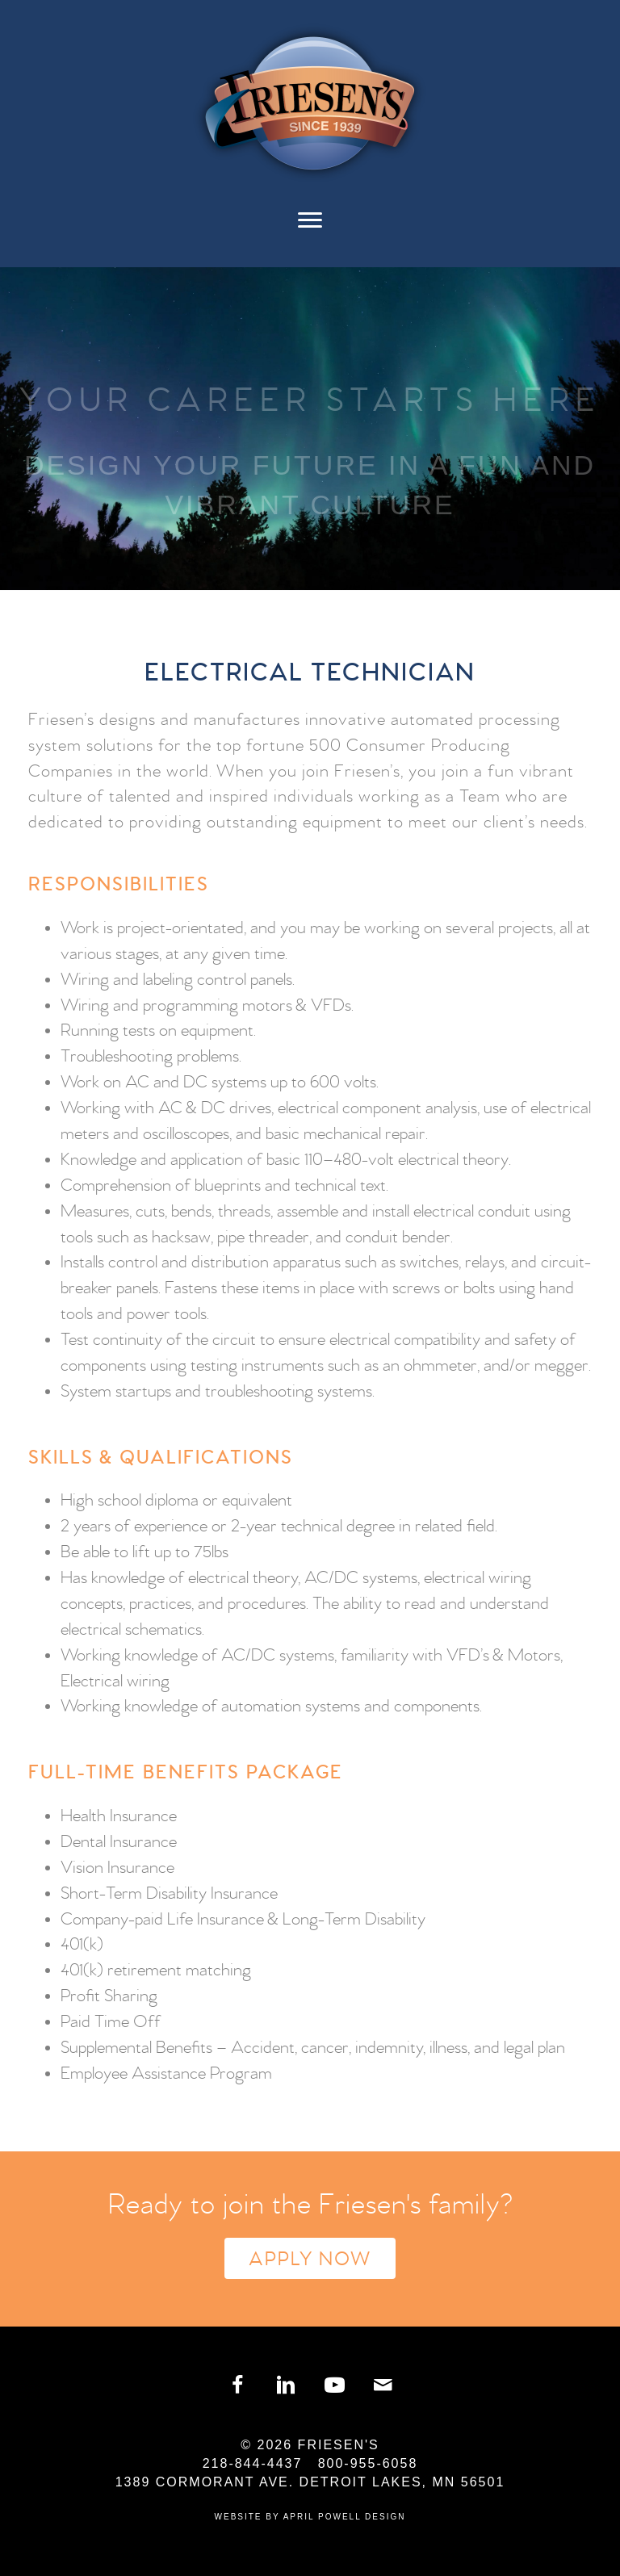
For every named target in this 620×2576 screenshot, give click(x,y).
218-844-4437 (253, 2463)
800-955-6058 (368, 2463)
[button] (238, 2385)
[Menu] (310, 229)
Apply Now (310, 2259)
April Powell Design (344, 2516)
